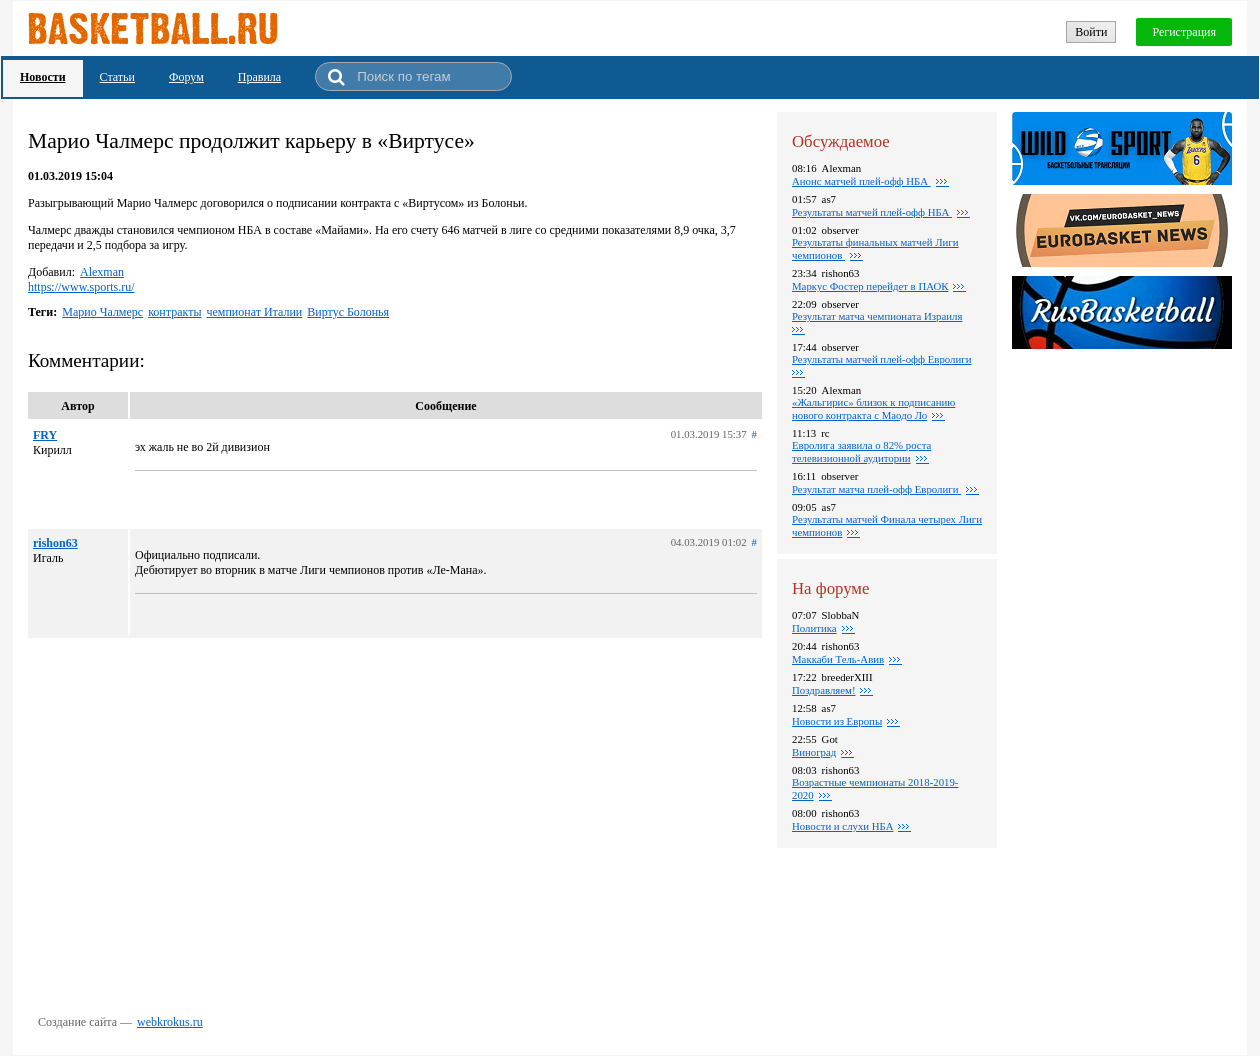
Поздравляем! (823, 690)
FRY (45, 435)
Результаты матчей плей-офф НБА (872, 212)
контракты (174, 312)
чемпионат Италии (254, 312)
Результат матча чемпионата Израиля (877, 316)
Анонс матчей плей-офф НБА (861, 181)
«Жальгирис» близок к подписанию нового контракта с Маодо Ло (873, 408)
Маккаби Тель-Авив (838, 659)
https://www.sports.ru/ (81, 287)
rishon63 (55, 543)
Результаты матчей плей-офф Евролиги (881, 359)
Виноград (814, 752)
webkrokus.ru (170, 1022)
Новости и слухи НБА (842, 826)
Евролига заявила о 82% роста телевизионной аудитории (861, 451)
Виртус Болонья (348, 312)
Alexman (102, 272)
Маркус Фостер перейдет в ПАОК (870, 286)
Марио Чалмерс (102, 312)
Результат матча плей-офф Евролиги (876, 489)
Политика (814, 628)
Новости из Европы (837, 721)
